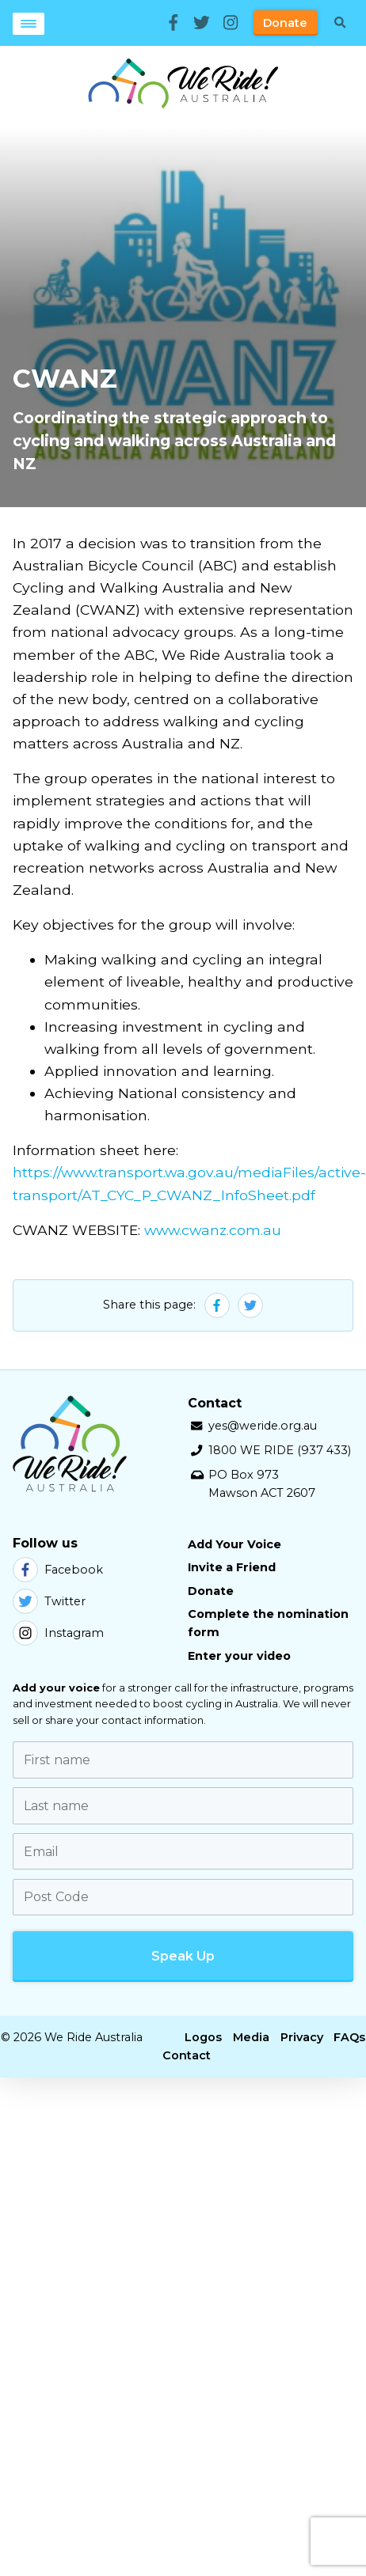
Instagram (58, 1633)
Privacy (301, 2037)
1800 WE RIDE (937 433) (279, 1450)
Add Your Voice (234, 1544)
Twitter (49, 1601)
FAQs (349, 2037)
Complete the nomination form (268, 1623)
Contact (186, 2055)
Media (251, 2037)
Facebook (58, 1569)
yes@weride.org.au (262, 1426)
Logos (203, 2037)
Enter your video (239, 1656)
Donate (285, 23)
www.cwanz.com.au (212, 1230)
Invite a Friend (232, 1567)
